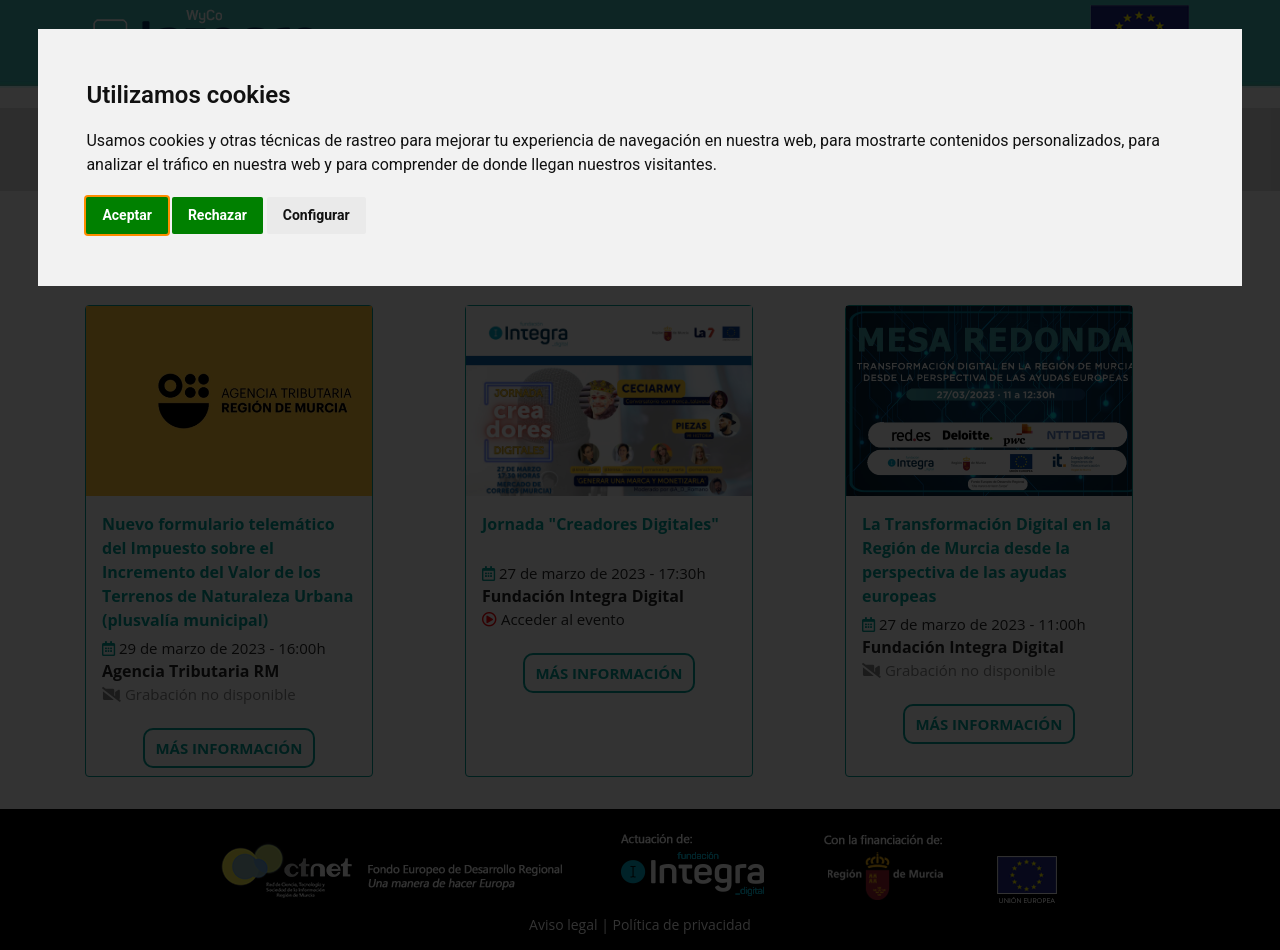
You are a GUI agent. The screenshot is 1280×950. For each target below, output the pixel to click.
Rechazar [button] (217, 215)
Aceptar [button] (127, 215)
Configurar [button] (316, 215)
